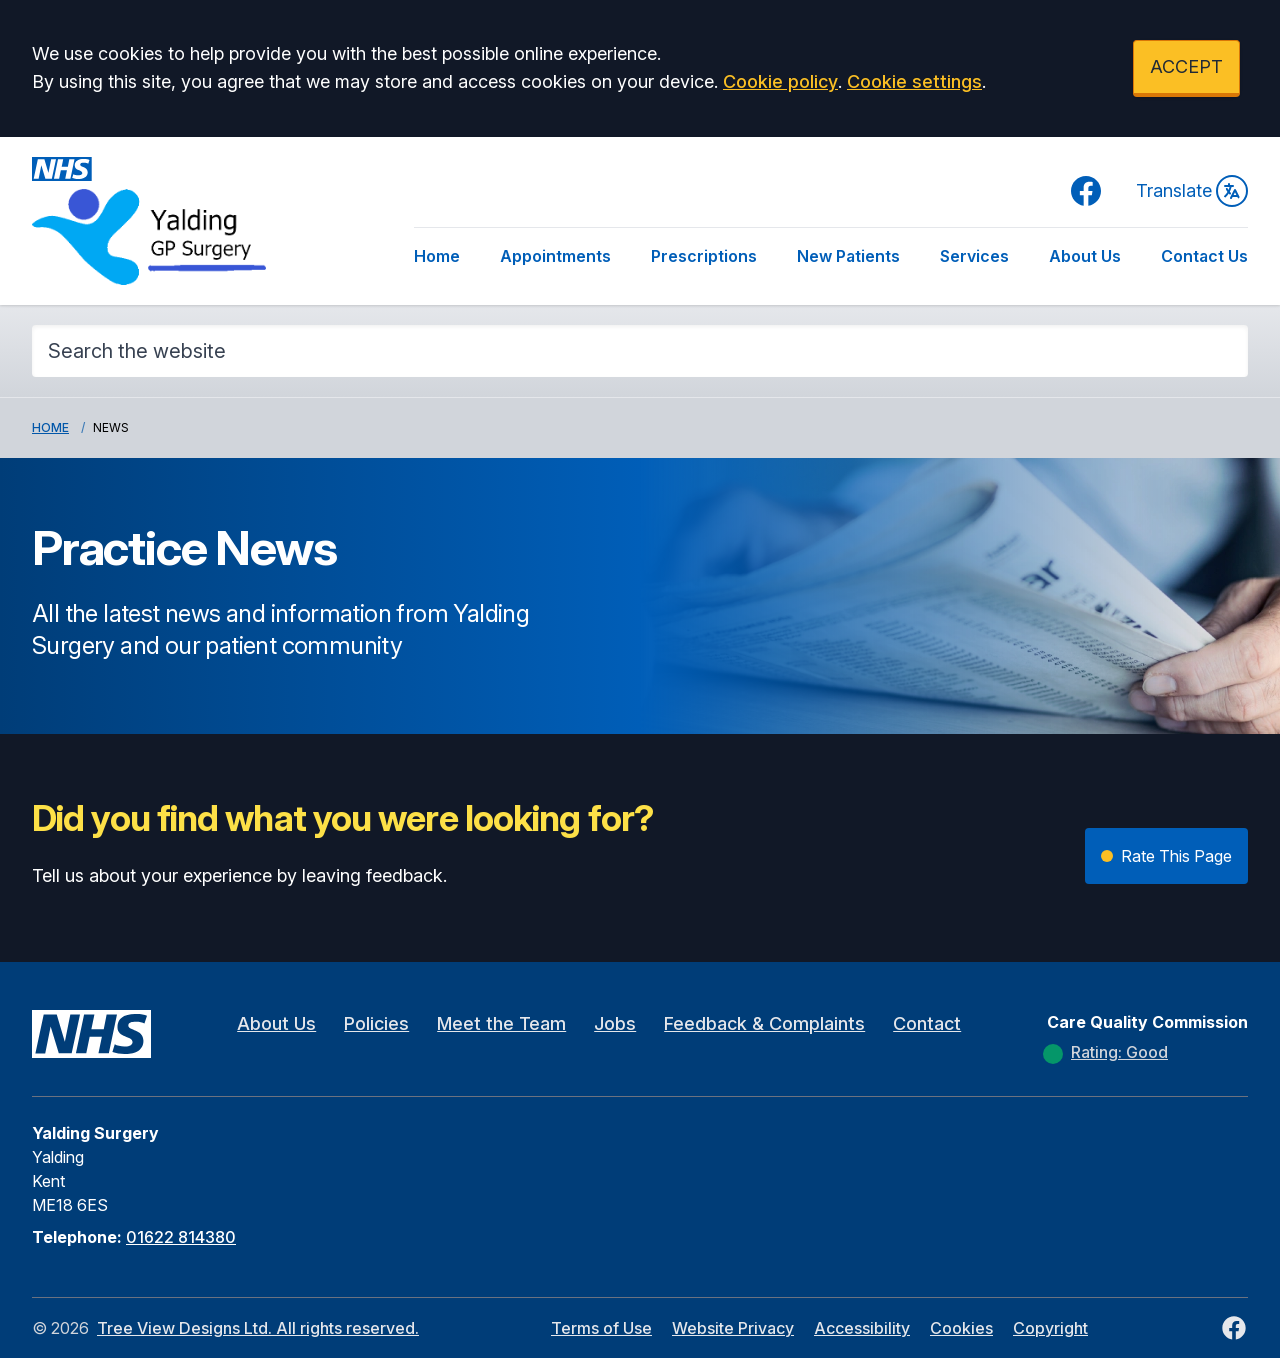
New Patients (848, 256)
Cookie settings (914, 81)
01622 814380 (181, 1237)
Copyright (1050, 1328)
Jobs (615, 1023)
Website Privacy (733, 1328)
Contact (927, 1023)
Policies (376, 1023)
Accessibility (862, 1328)
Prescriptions (704, 256)
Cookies (961, 1328)
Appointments (555, 256)
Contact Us (1204, 256)
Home (437, 256)
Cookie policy (780, 81)
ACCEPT (1186, 66)
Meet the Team (501, 1023)
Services (974, 256)
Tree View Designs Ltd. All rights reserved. (258, 1328)
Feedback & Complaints (764, 1023)
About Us (1085, 256)
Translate (1192, 191)
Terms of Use (601, 1328)
